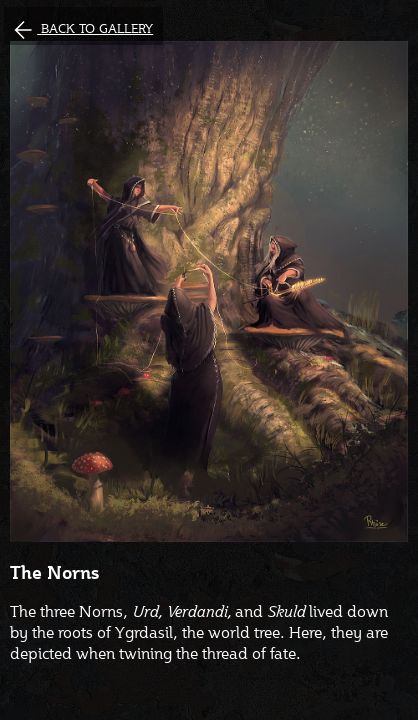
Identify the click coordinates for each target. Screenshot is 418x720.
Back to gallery (97, 28)
